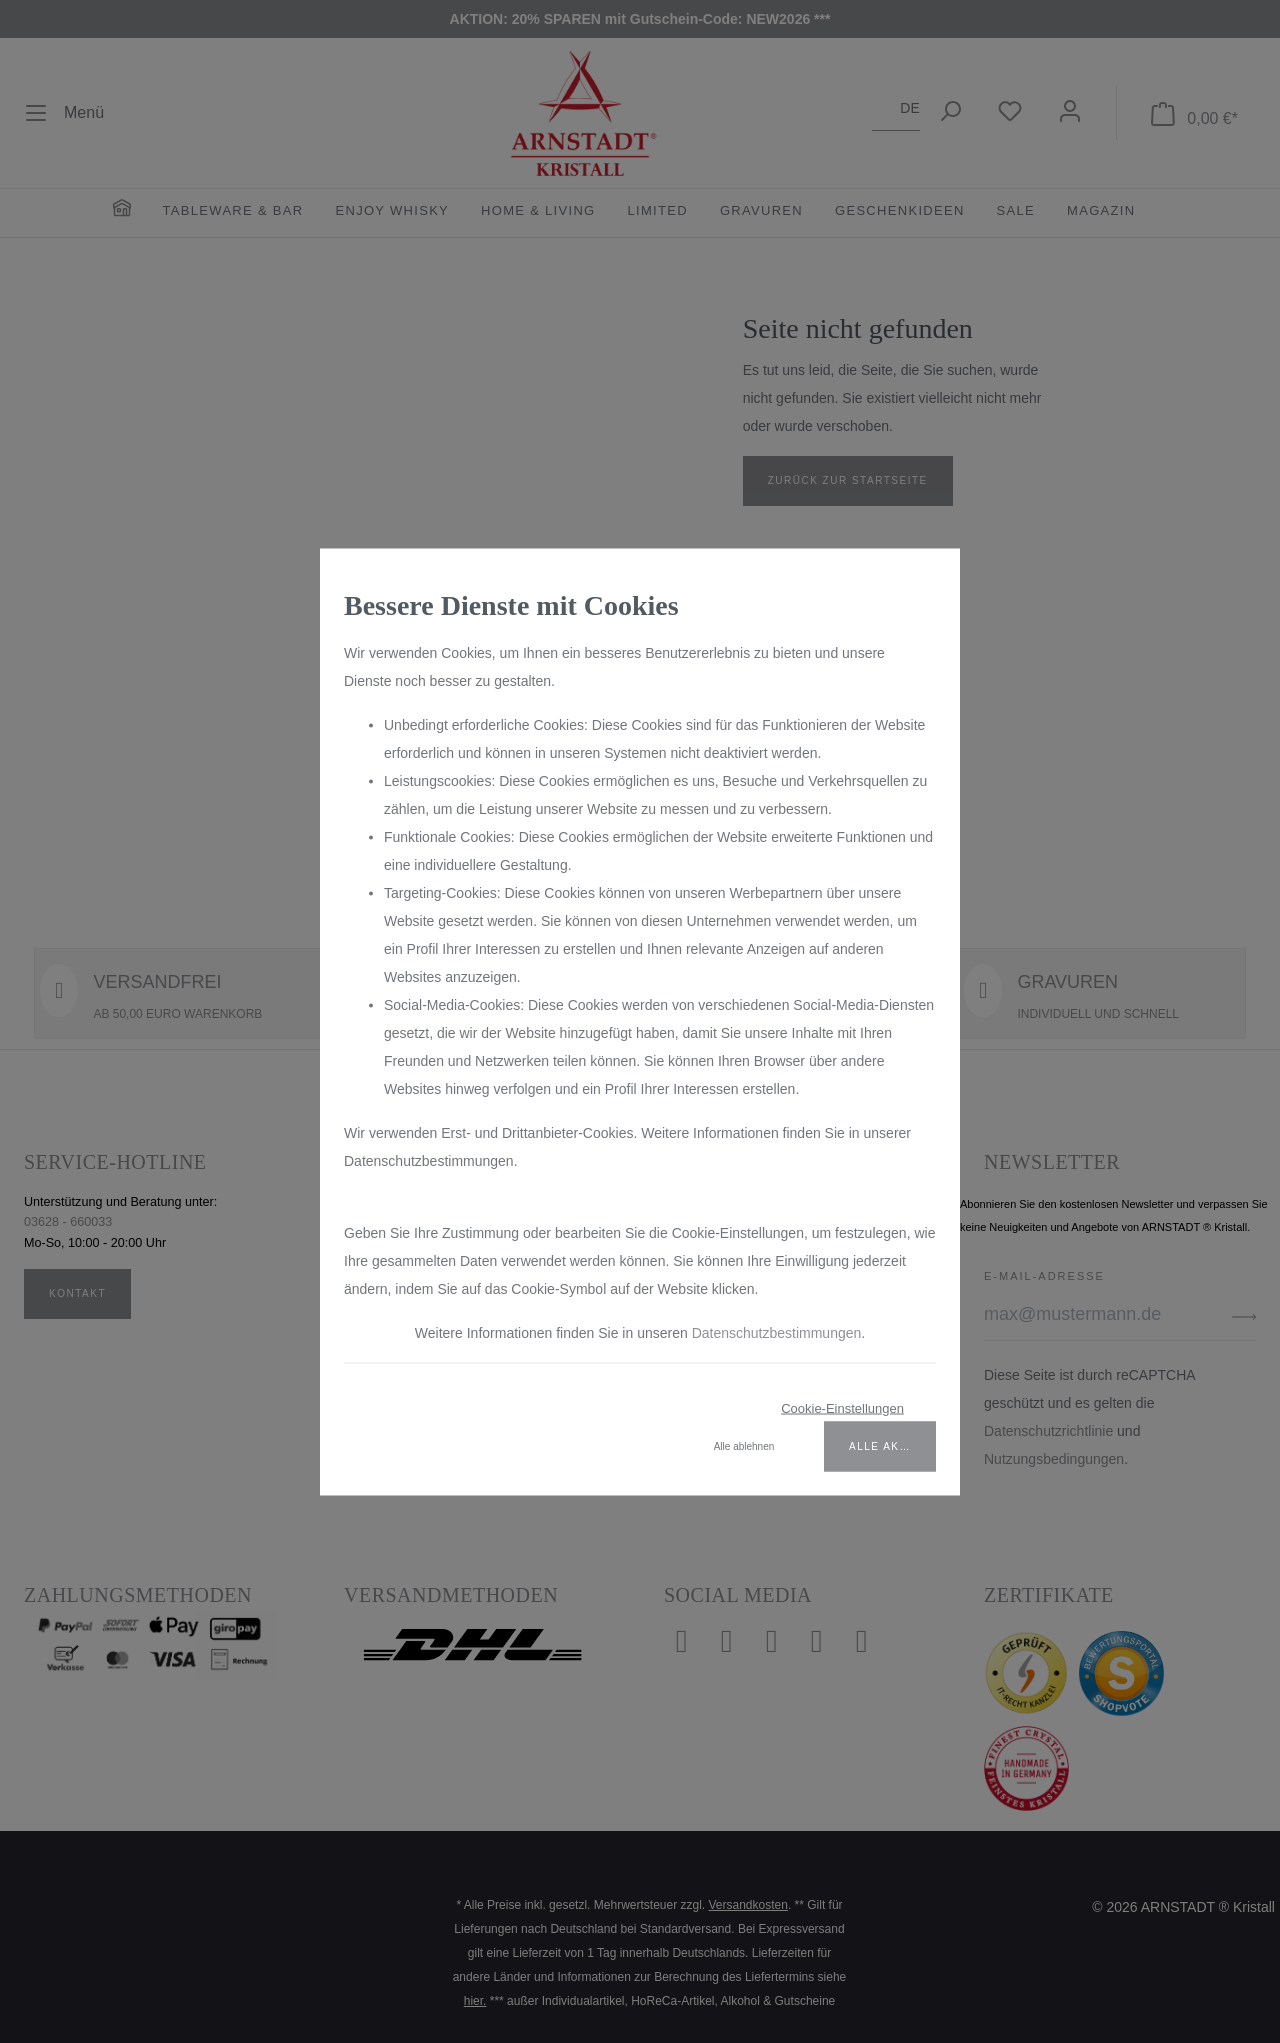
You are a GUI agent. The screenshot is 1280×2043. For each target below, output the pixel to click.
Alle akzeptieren (892, 1445)
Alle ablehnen (744, 1445)
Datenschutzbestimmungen (777, 1332)
